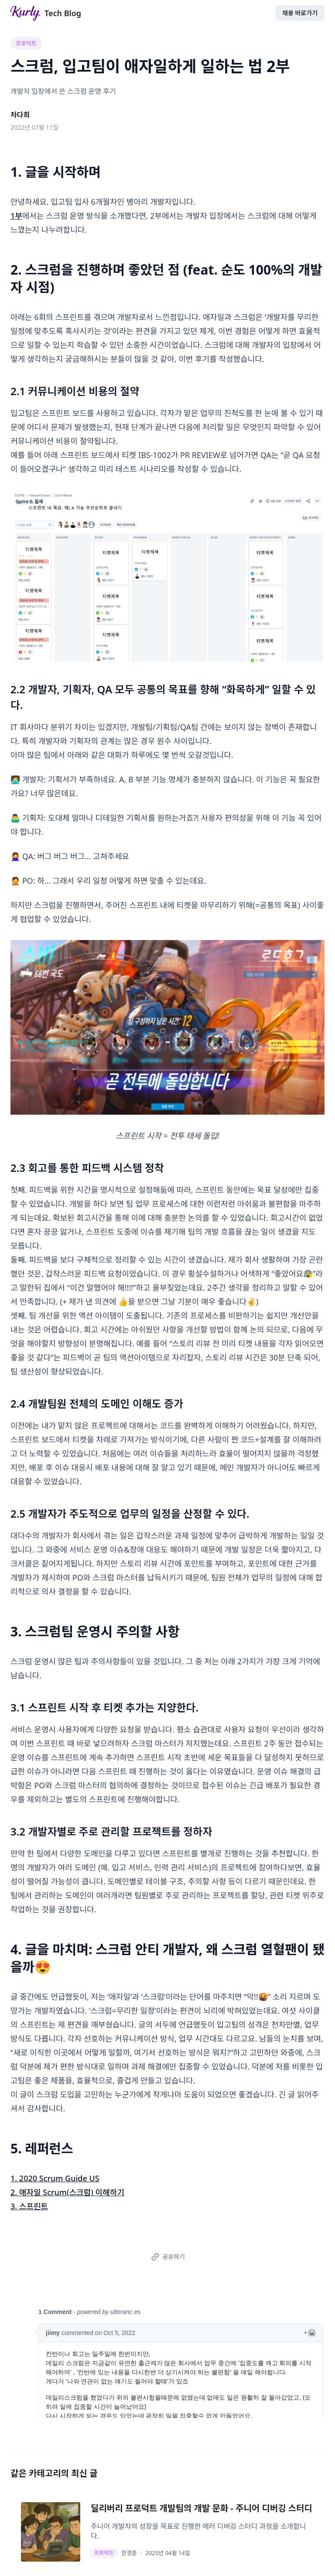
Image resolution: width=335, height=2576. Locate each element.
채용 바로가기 (300, 13)
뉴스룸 (114, 2563)
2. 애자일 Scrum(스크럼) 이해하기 (67, 2192)
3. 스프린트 (29, 2206)
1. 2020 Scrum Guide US (54, 2178)
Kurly (92, 2563)
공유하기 (166, 2256)
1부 (16, 215)
